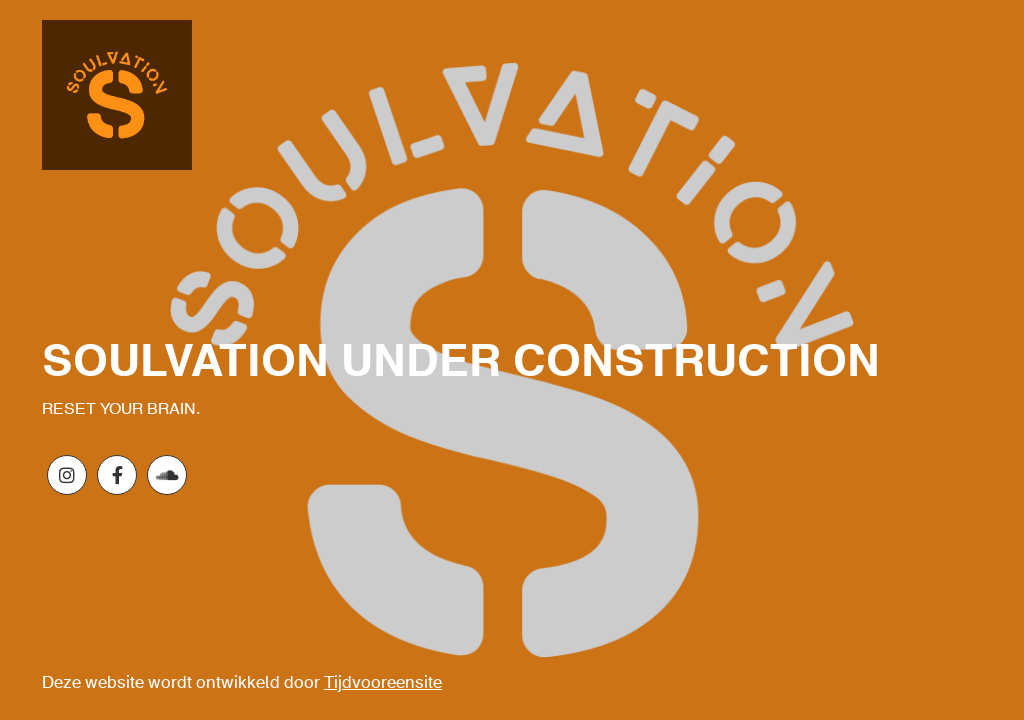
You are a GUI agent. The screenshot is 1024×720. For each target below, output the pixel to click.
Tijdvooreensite (383, 683)
